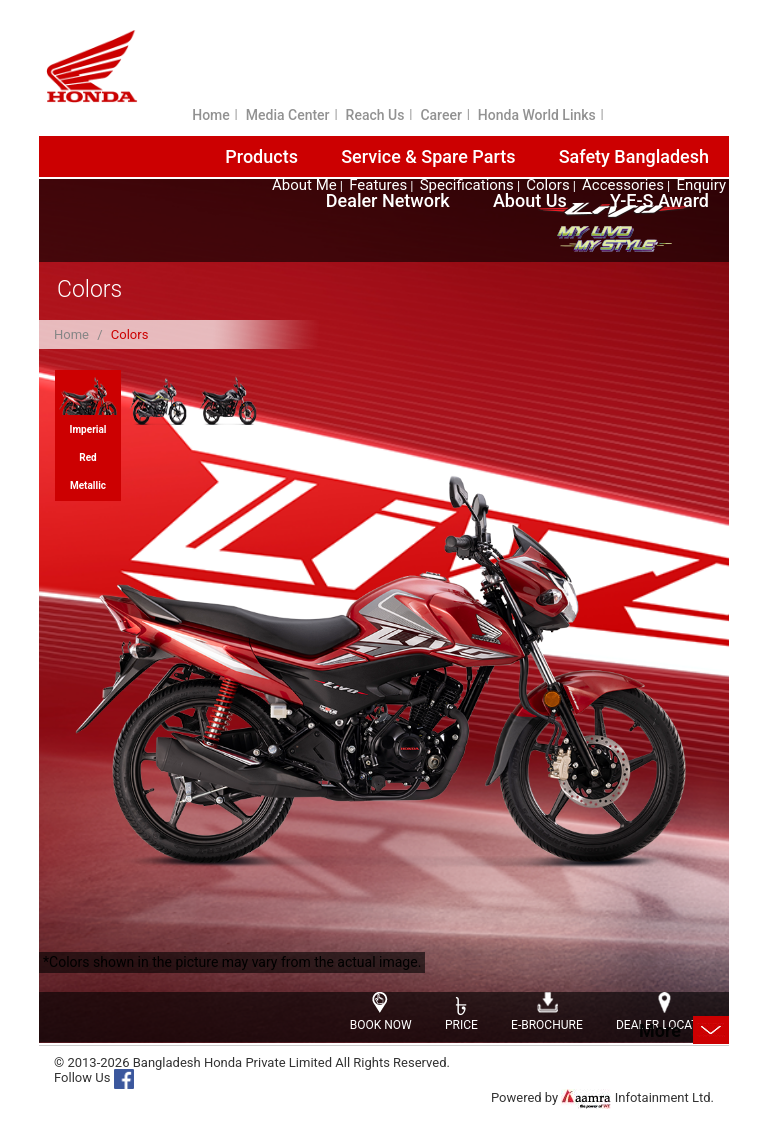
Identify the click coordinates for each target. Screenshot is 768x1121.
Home (211, 115)
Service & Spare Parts (428, 156)
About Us (530, 200)
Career (440, 115)
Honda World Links (537, 115)
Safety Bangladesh (634, 156)
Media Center (288, 115)
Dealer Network (388, 200)
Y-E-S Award (659, 200)
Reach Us (375, 115)
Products (261, 156)
